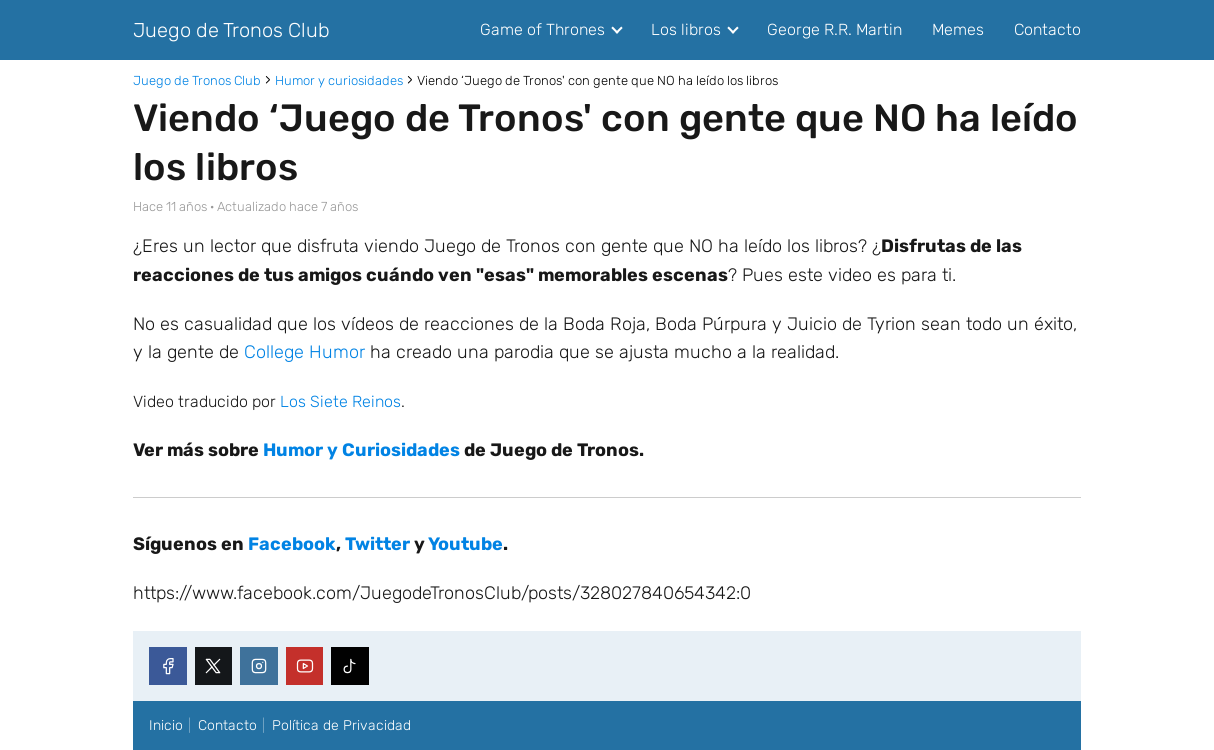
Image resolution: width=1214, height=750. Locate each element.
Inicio (166, 725)
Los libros (686, 29)
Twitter (377, 544)
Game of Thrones (542, 29)
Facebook (292, 544)
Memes (958, 29)
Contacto (1047, 29)
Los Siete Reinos (340, 401)
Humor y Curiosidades (361, 450)
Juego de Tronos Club (231, 30)
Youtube (465, 544)
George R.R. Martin (834, 29)
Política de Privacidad (341, 725)
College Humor (304, 352)
